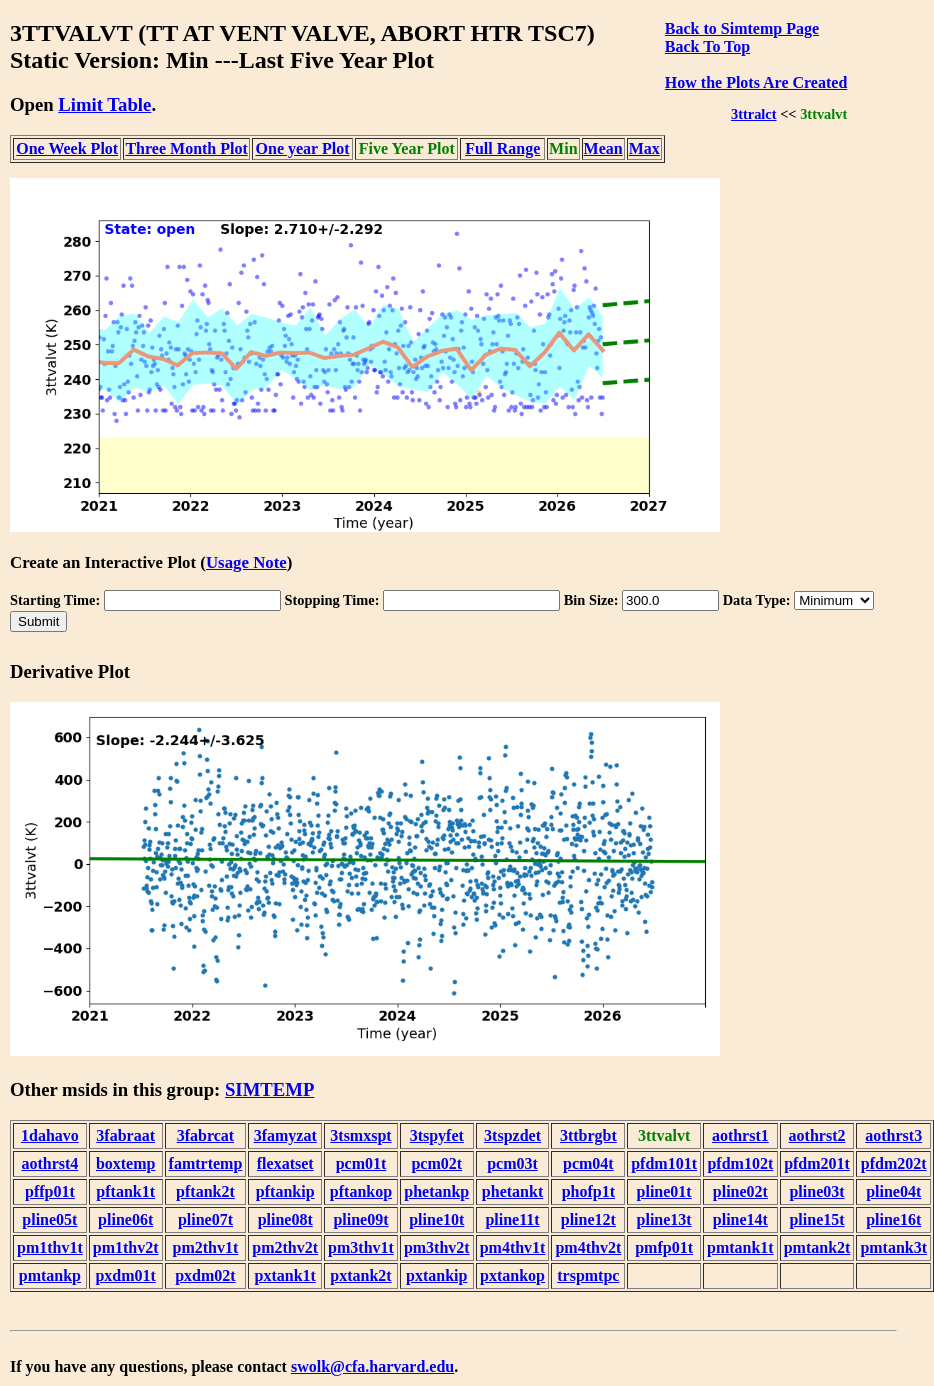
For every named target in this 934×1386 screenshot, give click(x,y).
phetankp (436, 1191)
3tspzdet (512, 1135)
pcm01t (361, 1163)
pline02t (740, 1191)
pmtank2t (817, 1247)
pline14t (740, 1219)
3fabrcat (205, 1135)
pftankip (285, 1191)
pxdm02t (205, 1275)
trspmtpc (588, 1275)
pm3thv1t (361, 1247)
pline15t (816, 1219)
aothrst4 (49, 1163)
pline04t (893, 1191)
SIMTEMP (269, 1089)
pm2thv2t (285, 1247)
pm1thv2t (126, 1247)
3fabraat (125, 1135)
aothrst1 (740, 1135)
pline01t (664, 1191)
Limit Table (104, 104)
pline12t (588, 1219)
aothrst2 (817, 1135)
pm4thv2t (588, 1247)
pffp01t (50, 1191)
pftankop (361, 1191)
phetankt (512, 1191)
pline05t (49, 1219)
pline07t (205, 1219)
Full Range (502, 148)
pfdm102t (740, 1163)
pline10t (436, 1219)
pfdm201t (817, 1163)
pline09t (360, 1219)
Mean (603, 148)
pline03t (816, 1191)
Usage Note (246, 562)
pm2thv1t (206, 1247)
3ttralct (754, 114)
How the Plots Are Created (756, 82)
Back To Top (707, 46)
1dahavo (50, 1135)
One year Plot (303, 148)
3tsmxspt (360, 1135)
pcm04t (588, 1163)
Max (644, 148)
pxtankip (436, 1275)
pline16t (893, 1219)
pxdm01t (125, 1275)
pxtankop (512, 1275)
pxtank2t (360, 1275)
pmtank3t (893, 1247)
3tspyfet (437, 1135)
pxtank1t (285, 1275)
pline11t (512, 1219)
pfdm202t (894, 1163)
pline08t (285, 1219)
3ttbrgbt (588, 1135)
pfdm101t (664, 1163)
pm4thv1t (513, 1247)
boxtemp (126, 1163)
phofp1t (588, 1191)
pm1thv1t (50, 1247)
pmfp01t (664, 1247)
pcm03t (512, 1163)
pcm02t (436, 1163)
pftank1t (125, 1191)
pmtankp (50, 1275)
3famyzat (285, 1135)
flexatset (285, 1163)
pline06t (125, 1219)
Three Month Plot (186, 148)
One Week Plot (67, 148)
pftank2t (205, 1191)
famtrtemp (206, 1163)
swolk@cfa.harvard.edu (372, 1366)
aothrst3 (893, 1135)
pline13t (664, 1219)
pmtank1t (740, 1247)
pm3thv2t (437, 1247)
